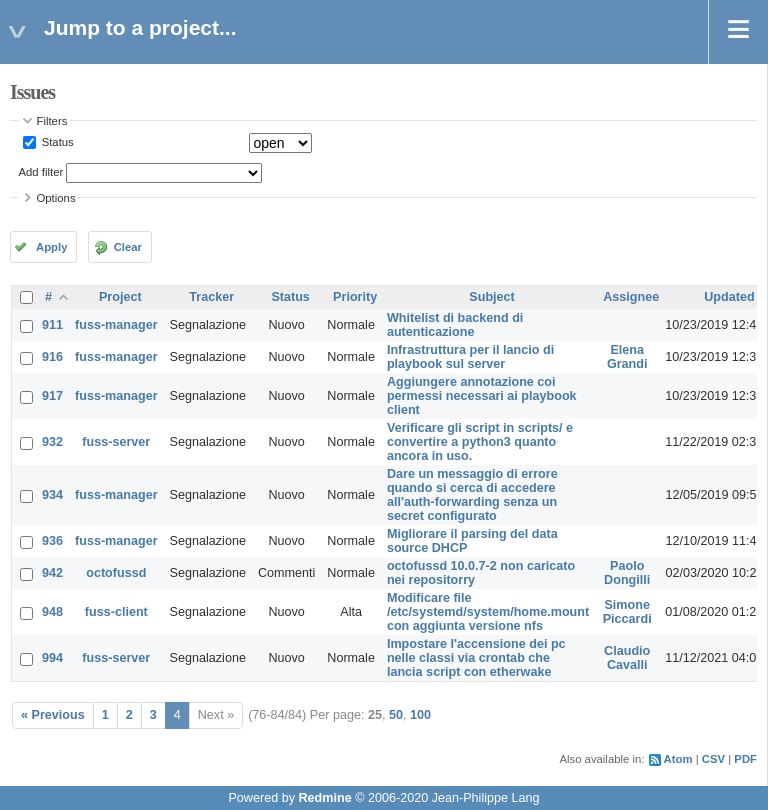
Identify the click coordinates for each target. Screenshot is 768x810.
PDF (745, 759)
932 (52, 442)
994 (52, 658)
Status (56, 142)
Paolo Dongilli (627, 573)
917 (52, 396)
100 (420, 715)
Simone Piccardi (627, 612)
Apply (51, 247)
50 (396, 715)
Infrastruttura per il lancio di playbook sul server (470, 357)
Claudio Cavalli (627, 658)
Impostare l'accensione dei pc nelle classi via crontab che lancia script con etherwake (476, 658)
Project (120, 297)
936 (52, 541)
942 (52, 573)
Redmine (324, 798)
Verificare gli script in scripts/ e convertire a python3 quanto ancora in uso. (480, 442)
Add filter (41, 172)
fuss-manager (116, 325)
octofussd (116, 573)
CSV (713, 759)
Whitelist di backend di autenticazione (455, 325)
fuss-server (116, 442)
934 (52, 495)
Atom (678, 759)
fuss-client (116, 612)
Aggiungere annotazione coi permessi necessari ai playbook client (482, 396)
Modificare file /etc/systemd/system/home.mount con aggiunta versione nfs (488, 612)
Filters (52, 121)
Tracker (211, 297)
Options (56, 198)
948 (52, 612)
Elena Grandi (627, 357)
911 (52, 325)
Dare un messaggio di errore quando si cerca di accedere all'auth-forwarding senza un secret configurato (472, 495)
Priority (355, 297)
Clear (128, 247)
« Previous (53, 715)
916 (52, 357)
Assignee (631, 297)
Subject (492, 297)
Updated (729, 297)
